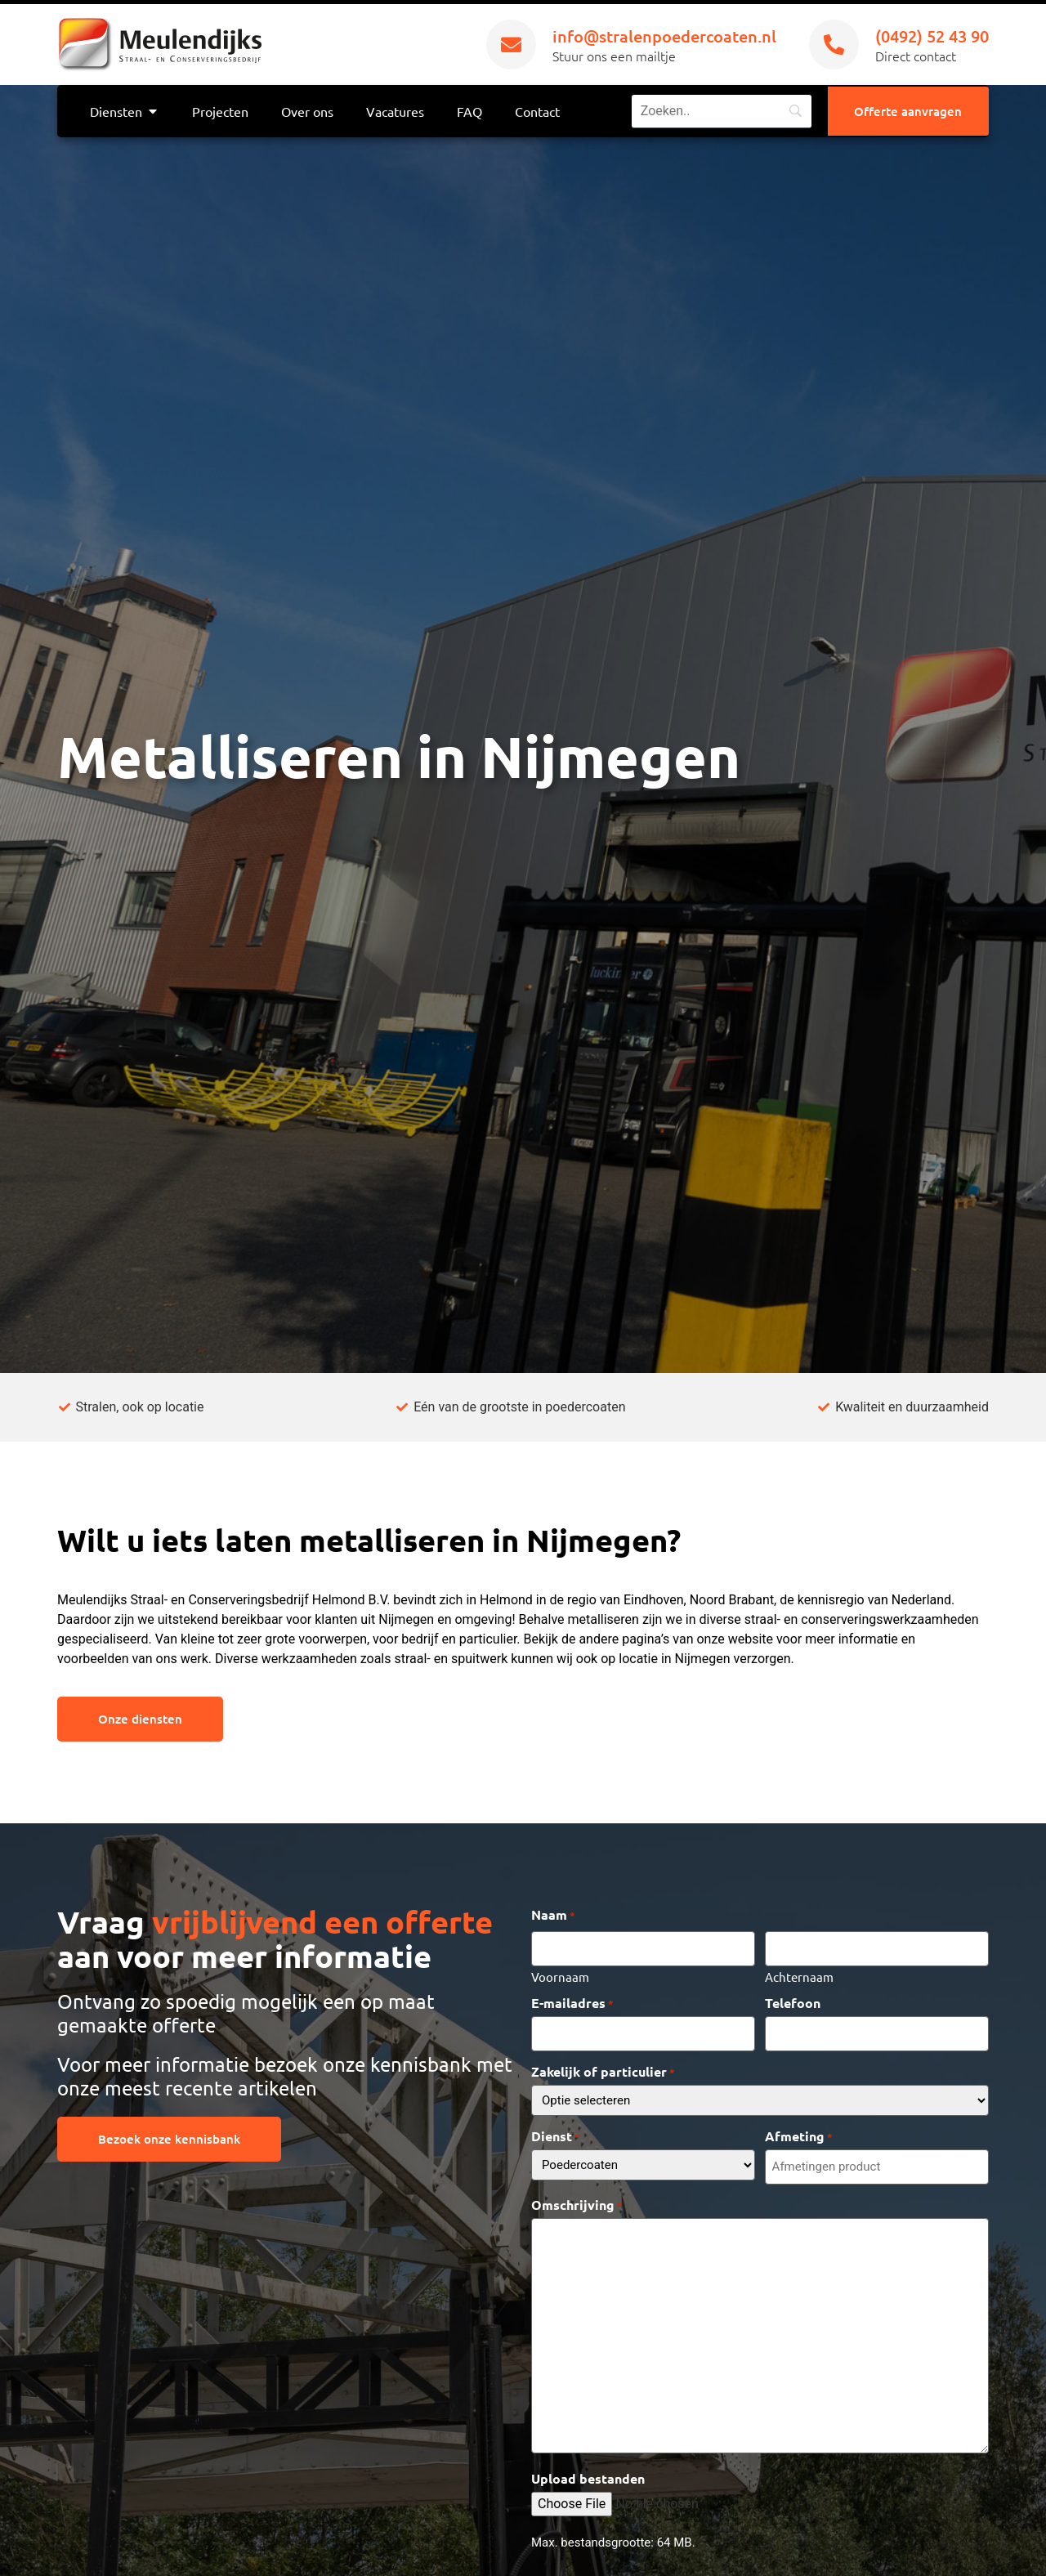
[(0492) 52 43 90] (834, 44)
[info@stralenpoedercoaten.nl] (511, 44)
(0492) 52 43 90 (932, 36)
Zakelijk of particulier (603, 2067)
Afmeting (799, 2132)
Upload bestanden (588, 2473)
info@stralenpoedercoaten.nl (664, 36)
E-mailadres (572, 2001)
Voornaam (560, 1974)
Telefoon (792, 2001)
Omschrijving (577, 2198)
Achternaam (799, 1974)
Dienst (555, 2132)
